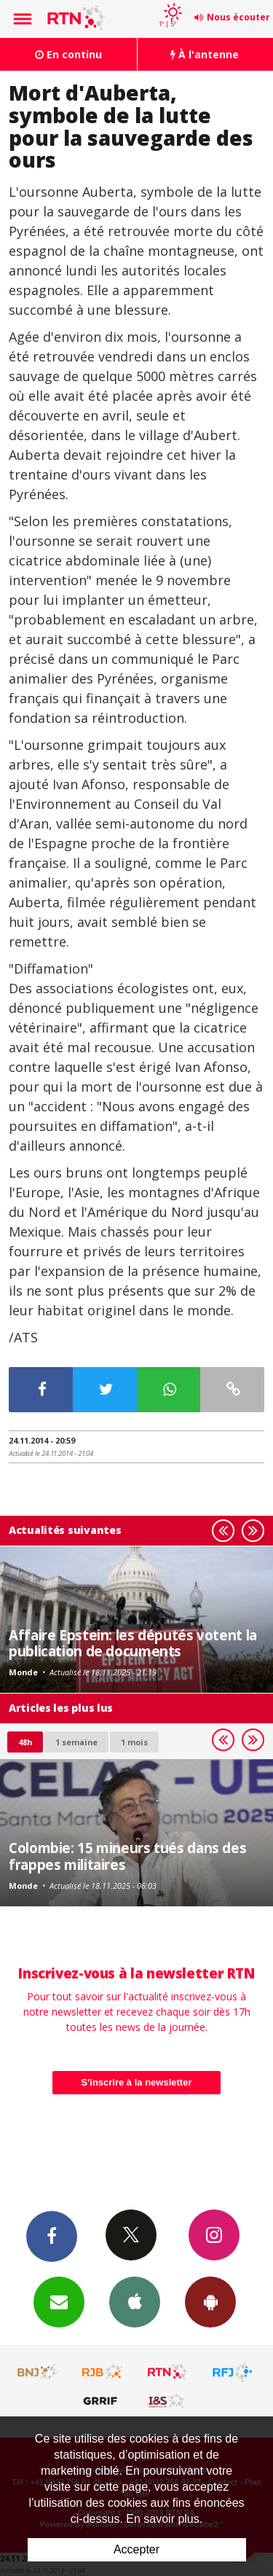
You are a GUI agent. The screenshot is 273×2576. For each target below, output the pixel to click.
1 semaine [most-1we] (76, 1742)
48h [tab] (25, 1742)
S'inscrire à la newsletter (137, 2082)
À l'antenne (204, 54)
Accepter (136, 2549)
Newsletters (58, 2301)
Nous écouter (238, 17)
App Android (210, 2301)
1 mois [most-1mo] (134, 1742)
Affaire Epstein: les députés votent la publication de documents (133, 1643)
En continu (68, 54)
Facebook (51, 2235)
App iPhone (134, 2301)
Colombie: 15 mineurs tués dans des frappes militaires (127, 1856)
